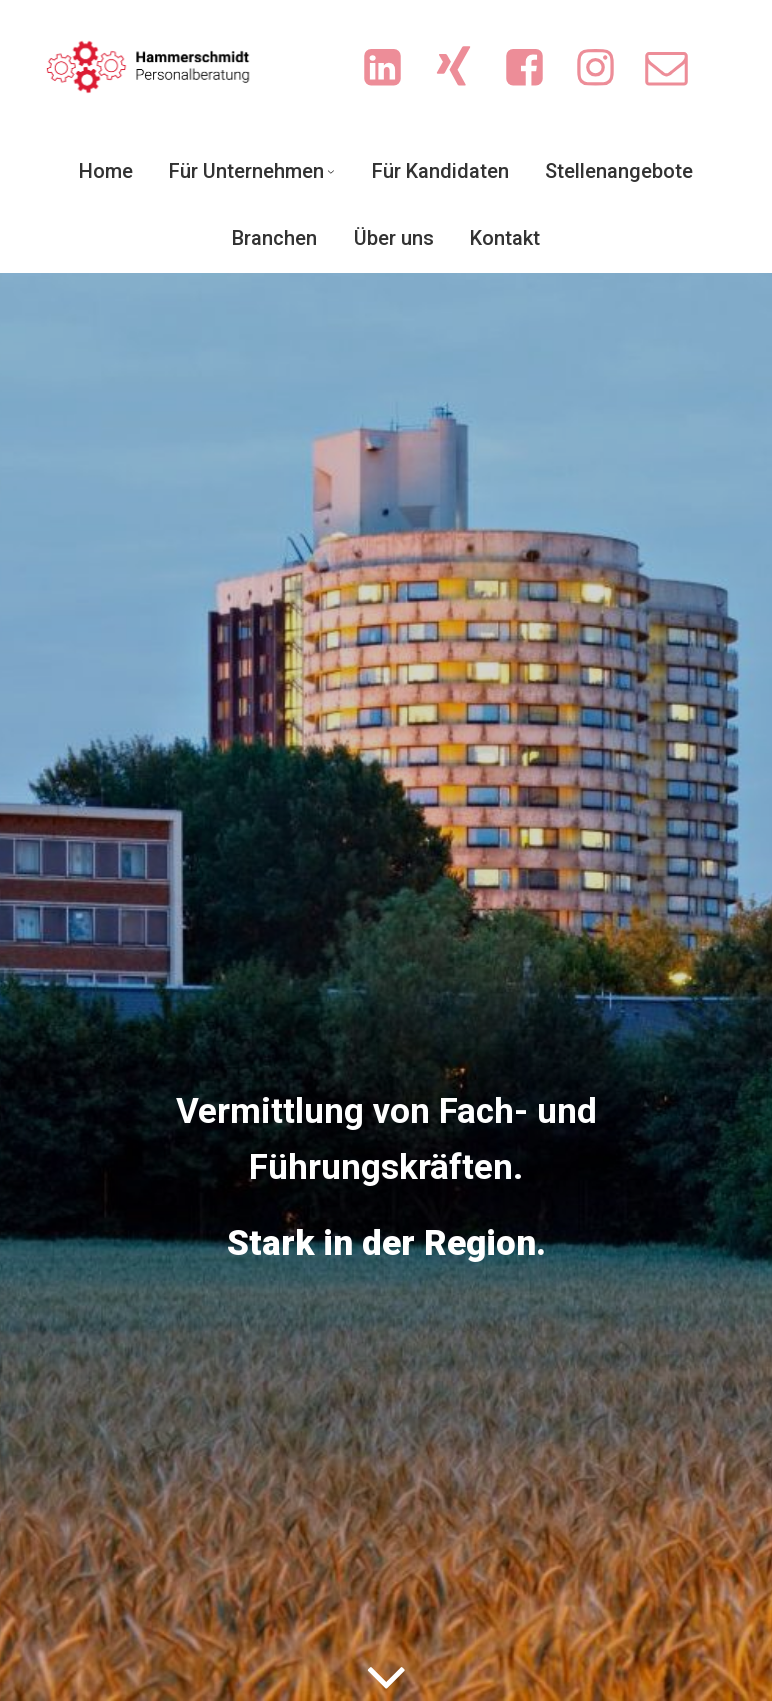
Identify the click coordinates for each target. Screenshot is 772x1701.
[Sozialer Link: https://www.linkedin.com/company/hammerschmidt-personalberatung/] (392, 68)
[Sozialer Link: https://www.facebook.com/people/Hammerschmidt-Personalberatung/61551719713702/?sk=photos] (534, 68)
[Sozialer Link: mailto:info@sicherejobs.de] (676, 68)
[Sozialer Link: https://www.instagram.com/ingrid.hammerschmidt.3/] (605, 68)
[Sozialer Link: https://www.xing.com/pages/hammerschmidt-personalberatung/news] (463, 68)
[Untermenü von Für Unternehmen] (331, 171)
